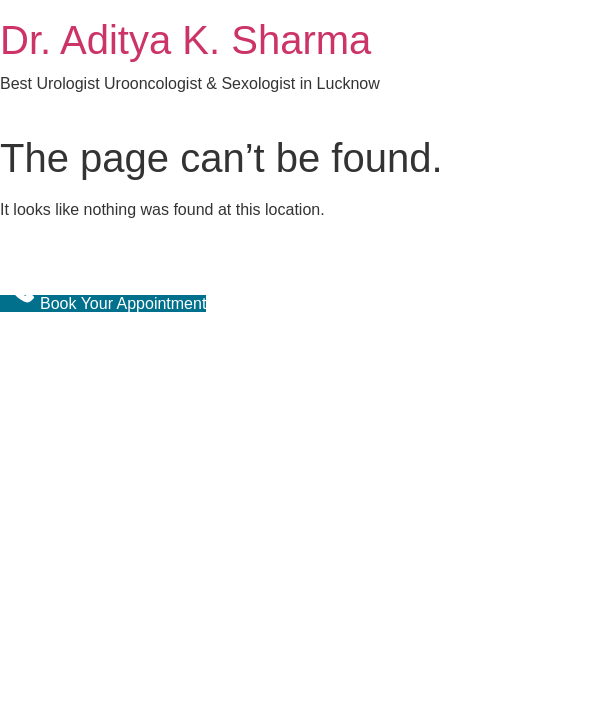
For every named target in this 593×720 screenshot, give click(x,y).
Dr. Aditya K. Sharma (185, 40)
